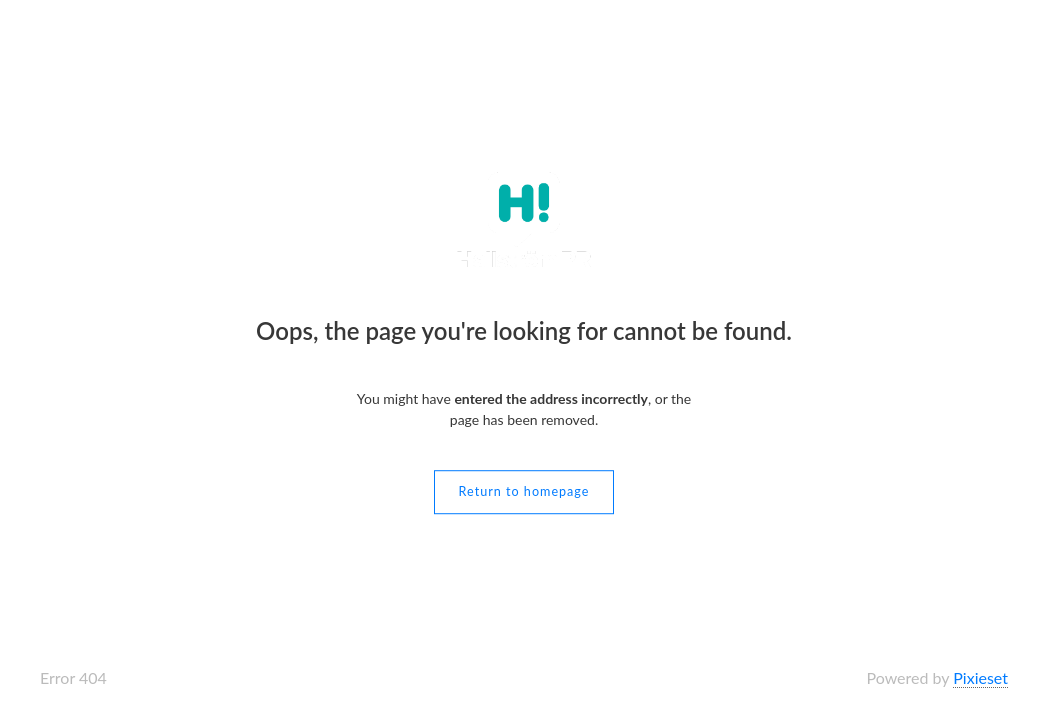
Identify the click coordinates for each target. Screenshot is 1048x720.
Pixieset (980, 677)
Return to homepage (524, 491)
